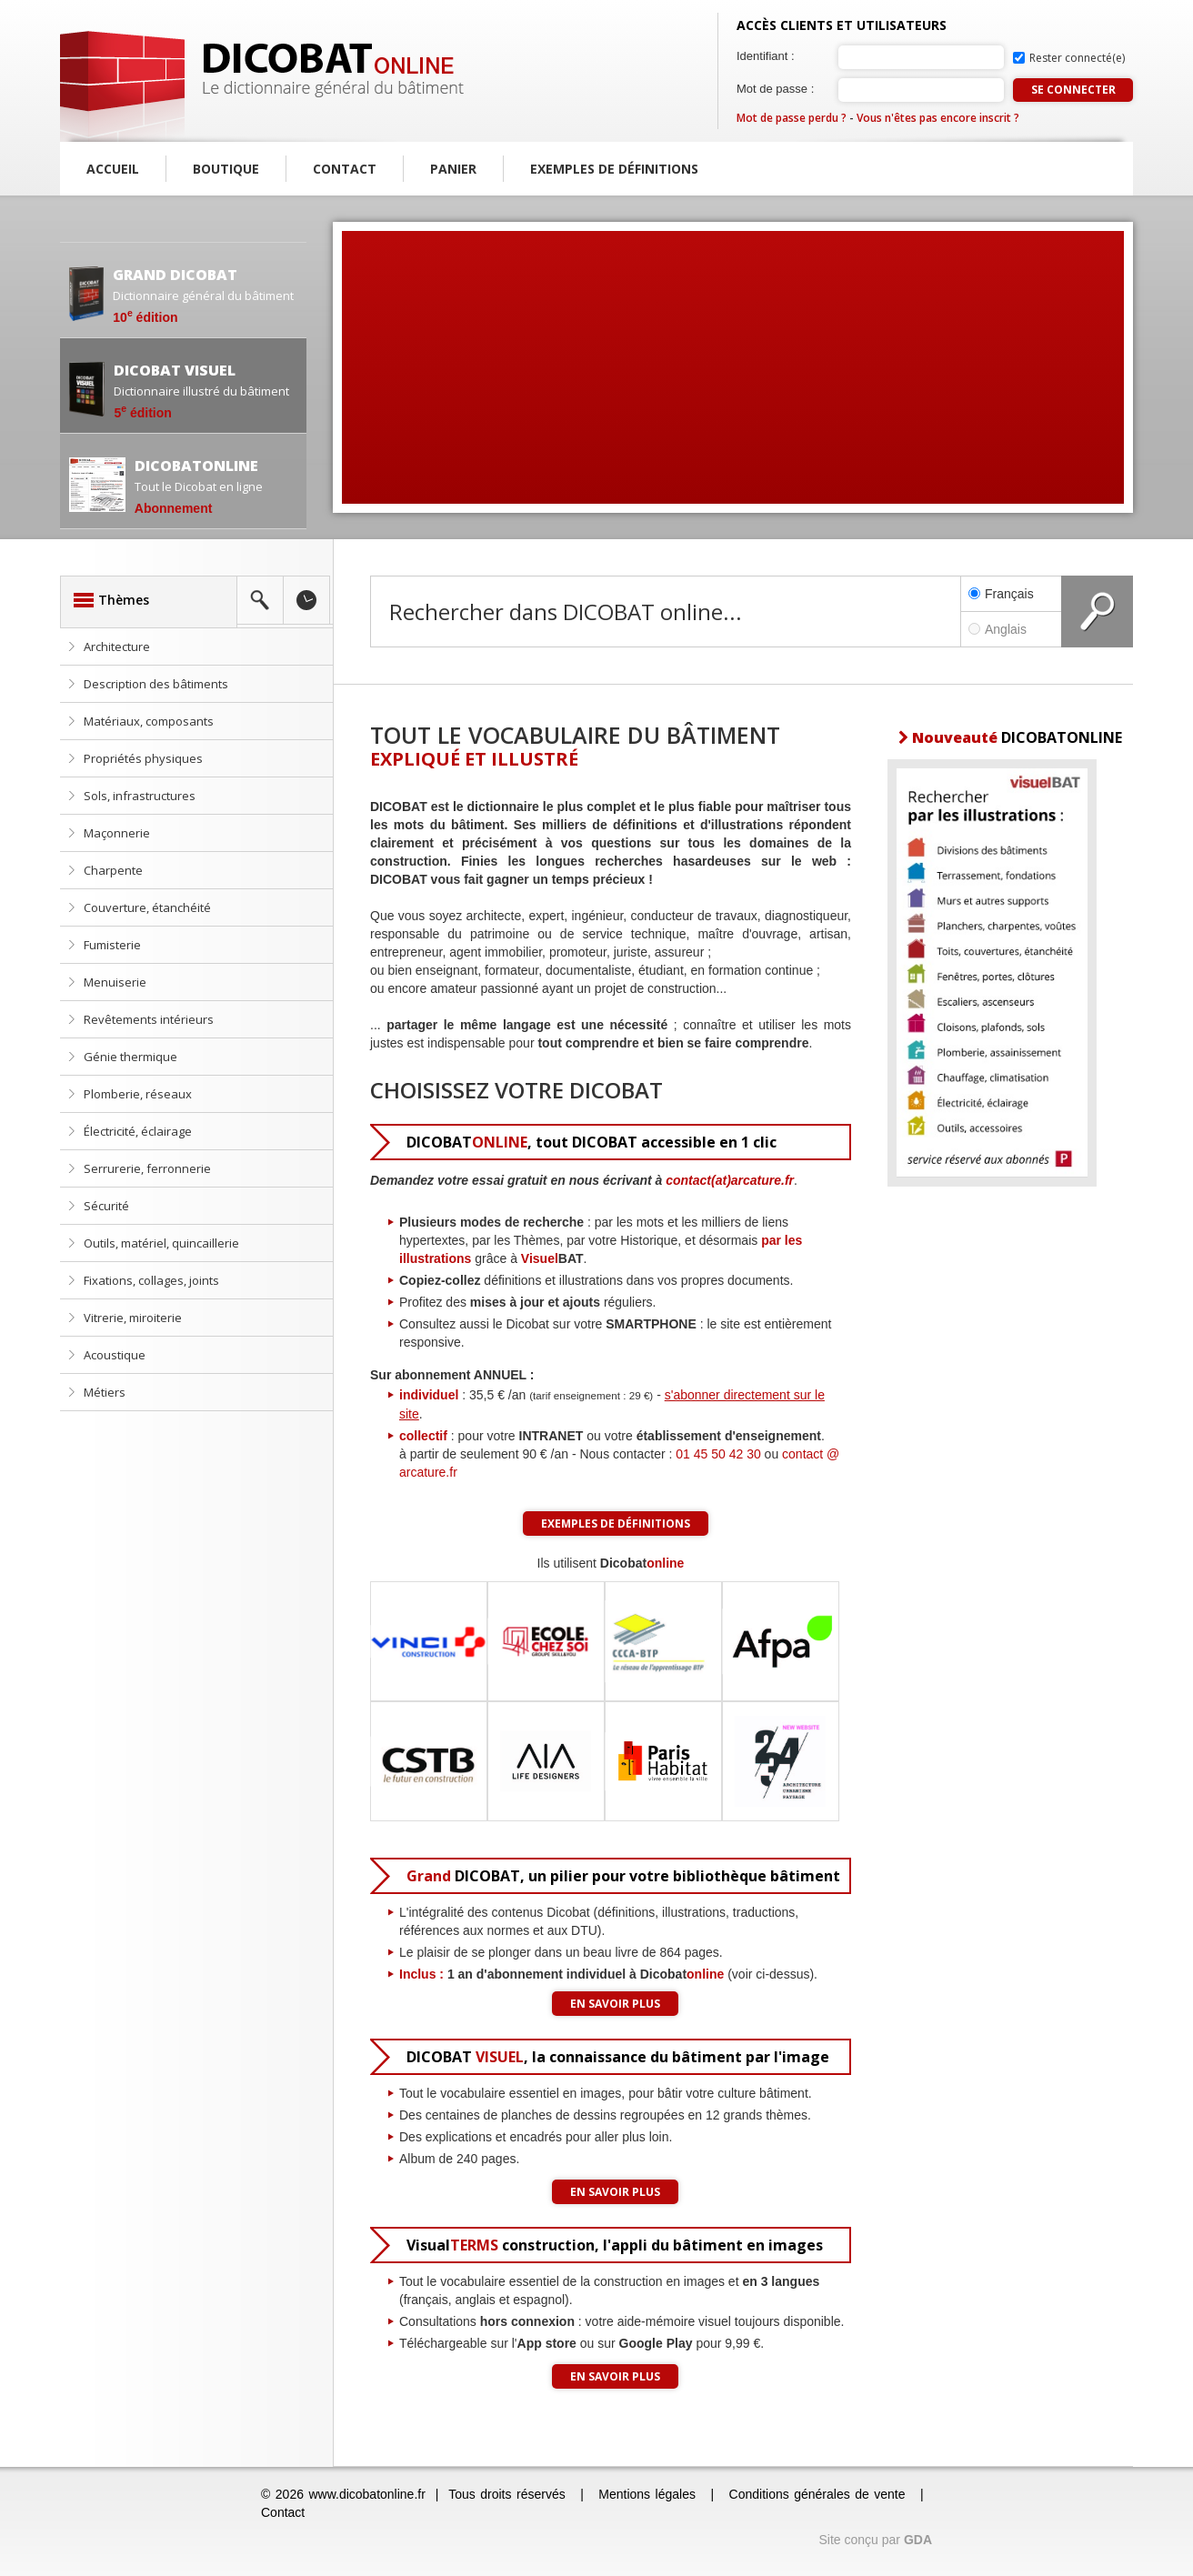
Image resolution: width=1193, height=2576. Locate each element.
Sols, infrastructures (139, 795)
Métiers (104, 1392)
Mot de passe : (775, 88)
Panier (453, 168)
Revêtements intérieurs (149, 1019)
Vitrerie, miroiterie (133, 1317)
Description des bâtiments (156, 684)
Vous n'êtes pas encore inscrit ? (938, 117)
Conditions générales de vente (817, 2494)
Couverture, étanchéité (147, 907)
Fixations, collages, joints (151, 1280)
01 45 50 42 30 (718, 1454)
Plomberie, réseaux (138, 1094)
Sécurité (106, 1206)
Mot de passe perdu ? (792, 117)
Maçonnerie (117, 833)
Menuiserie (115, 982)
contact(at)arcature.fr (730, 1180)
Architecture (117, 646)
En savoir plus (615, 2003)
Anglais (1011, 629)
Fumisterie (112, 945)
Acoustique (114, 1355)
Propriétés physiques (143, 758)
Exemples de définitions (614, 168)
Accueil (112, 168)
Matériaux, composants (149, 721)
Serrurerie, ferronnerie (147, 1168)
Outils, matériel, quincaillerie (161, 1243)
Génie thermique (130, 1056)
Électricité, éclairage (138, 1131)
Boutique (226, 168)
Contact (344, 168)
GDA (918, 2539)
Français (1001, 593)
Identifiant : (766, 56)
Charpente (113, 870)
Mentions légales (647, 2494)
